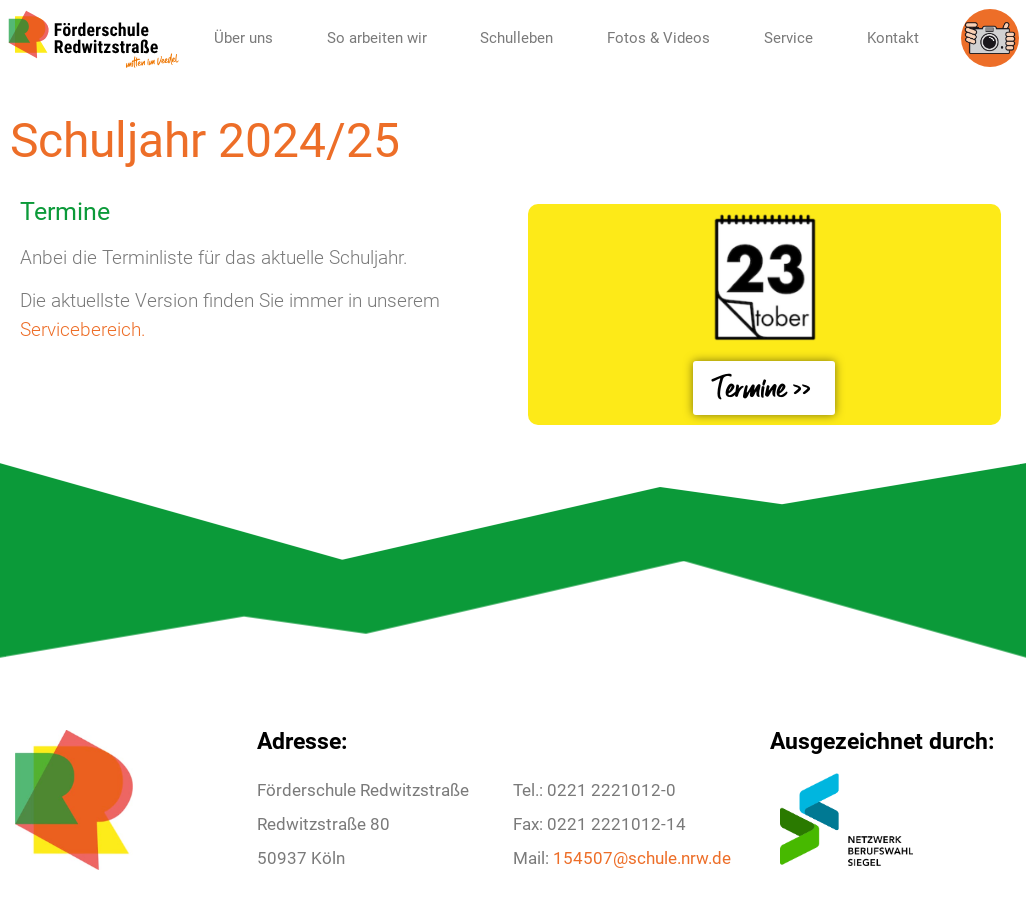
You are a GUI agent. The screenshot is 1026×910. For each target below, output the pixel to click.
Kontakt (893, 38)
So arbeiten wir (377, 38)
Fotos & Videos (658, 38)
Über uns (243, 38)
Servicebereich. (83, 329)
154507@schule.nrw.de (642, 858)
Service (788, 38)
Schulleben (516, 38)
